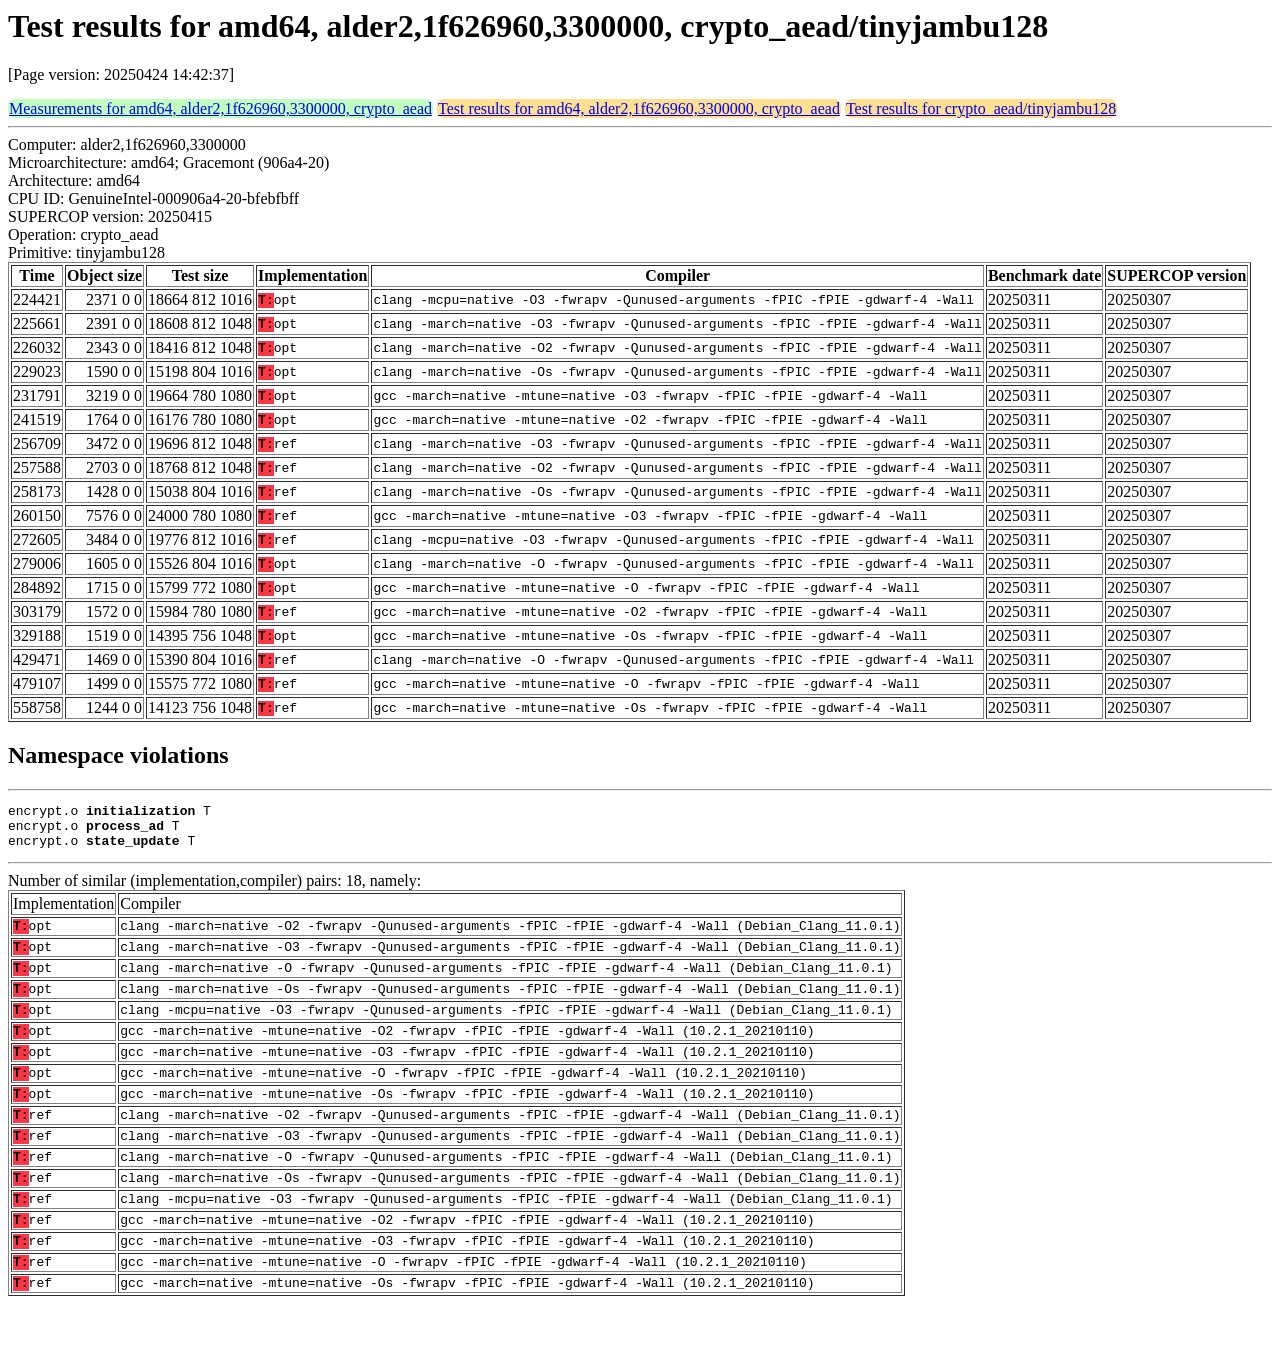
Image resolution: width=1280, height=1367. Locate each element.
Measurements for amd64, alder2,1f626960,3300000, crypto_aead (220, 108)
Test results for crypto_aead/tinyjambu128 (981, 108)
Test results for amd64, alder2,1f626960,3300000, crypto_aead (639, 108)
